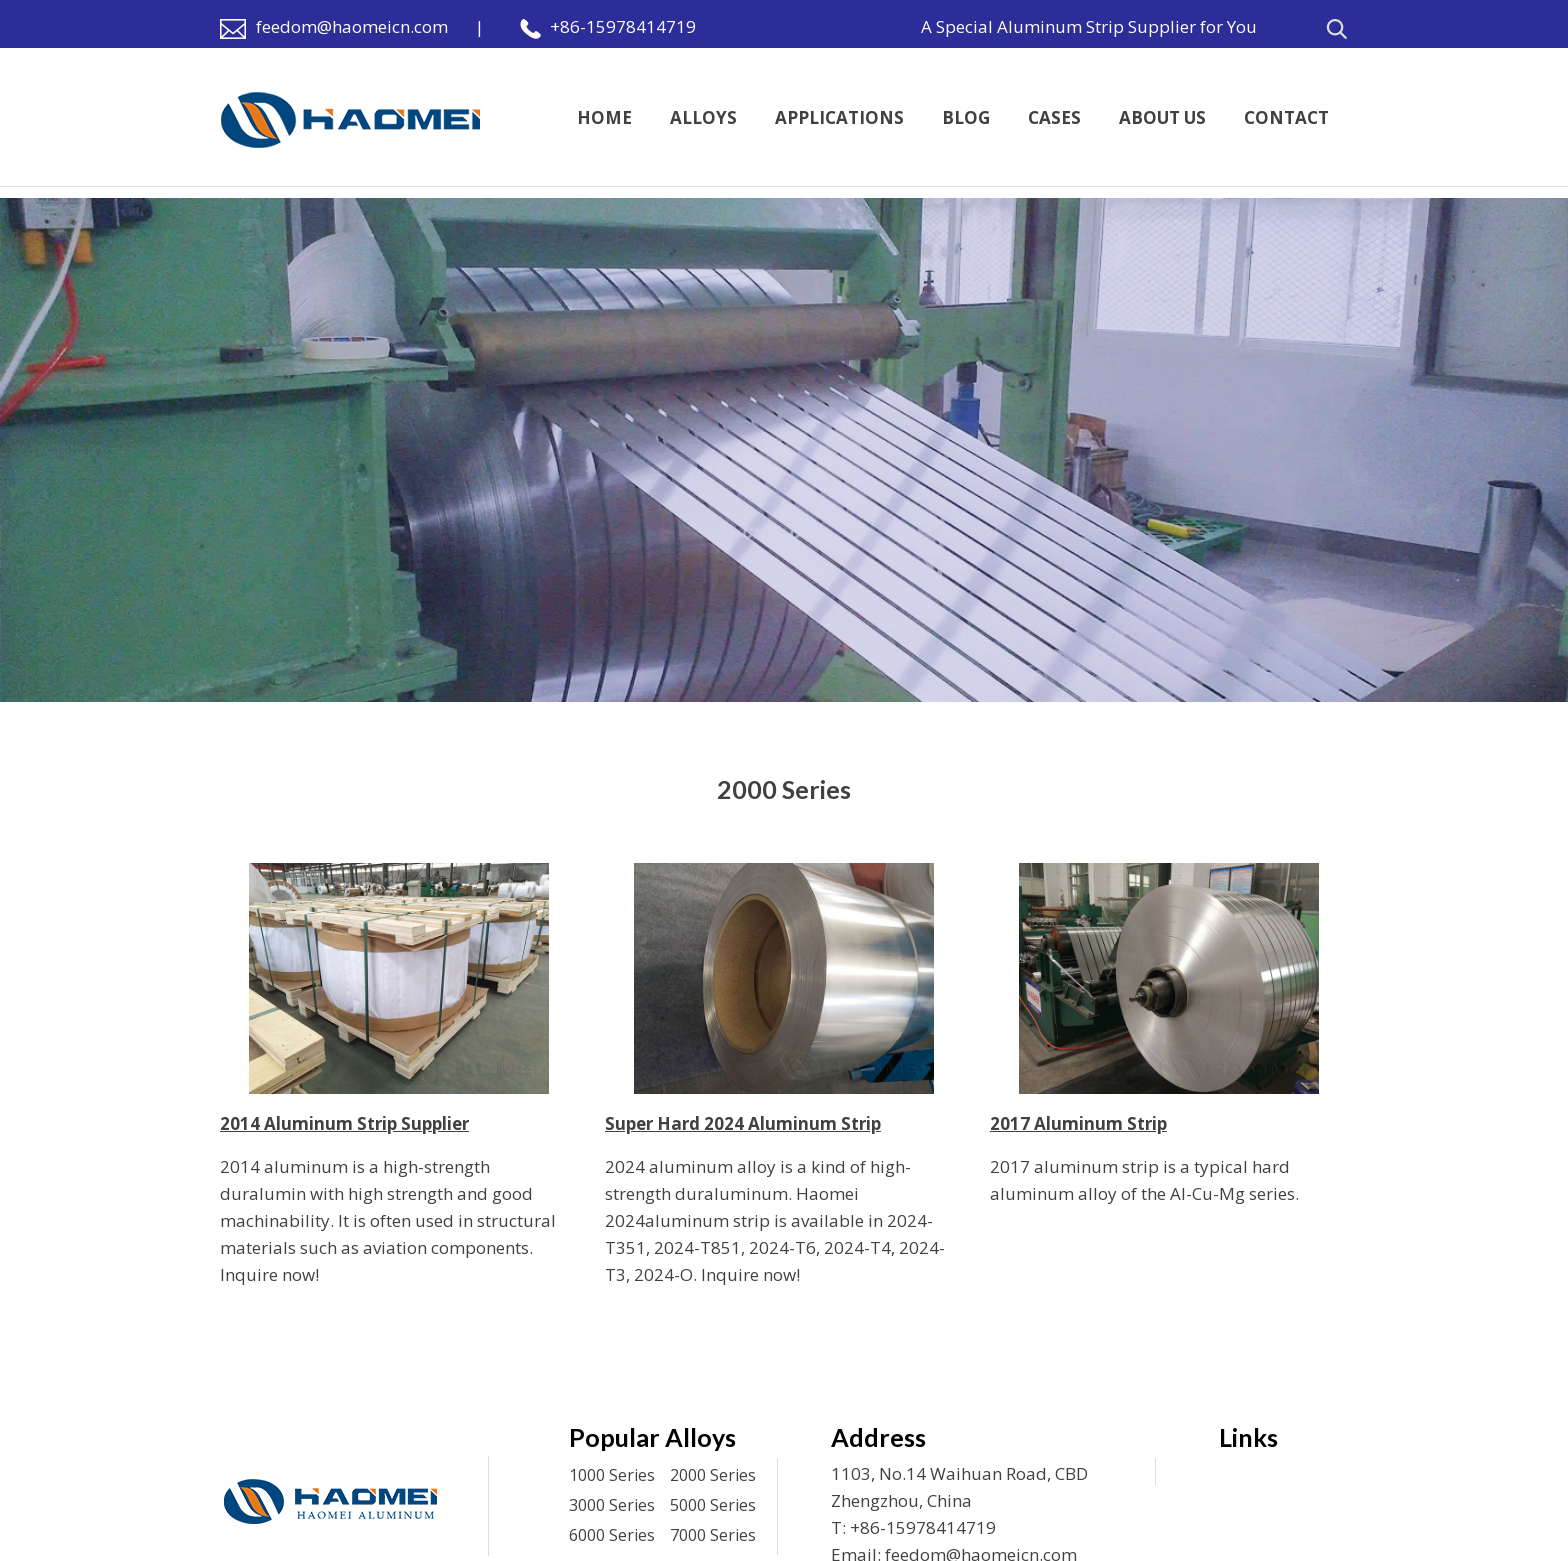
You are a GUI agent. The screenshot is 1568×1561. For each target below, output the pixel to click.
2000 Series (713, 1475)
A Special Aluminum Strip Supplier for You (1089, 26)
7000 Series (713, 1535)
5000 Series (713, 1505)
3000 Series (612, 1505)
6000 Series (612, 1535)
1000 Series (612, 1475)
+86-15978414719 (623, 26)
